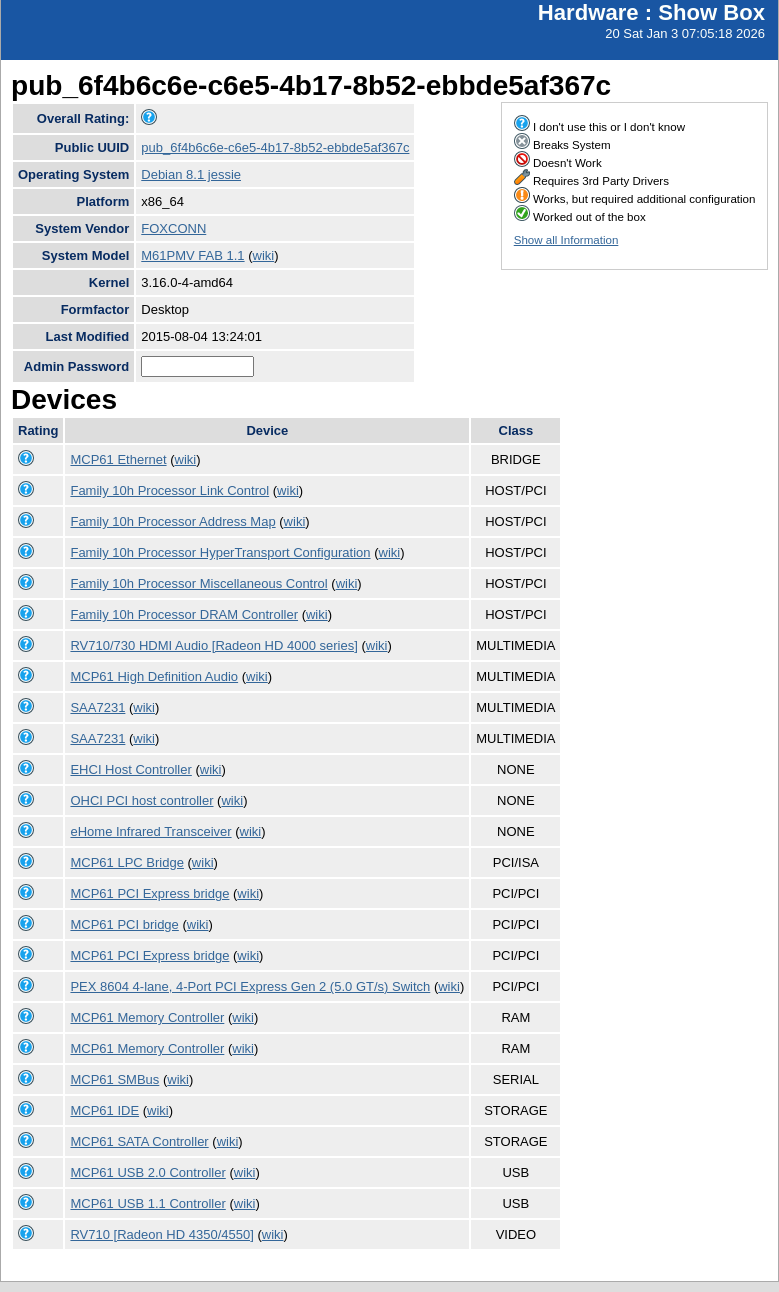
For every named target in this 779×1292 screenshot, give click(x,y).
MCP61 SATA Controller (139, 1141)
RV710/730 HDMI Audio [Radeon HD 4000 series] (213, 645)
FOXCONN (173, 228)
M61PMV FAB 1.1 (192, 255)
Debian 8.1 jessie (191, 174)
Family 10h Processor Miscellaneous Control (198, 583)
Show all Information (566, 240)
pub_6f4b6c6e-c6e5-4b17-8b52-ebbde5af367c (275, 147)
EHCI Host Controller (130, 769)
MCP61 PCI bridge (124, 924)
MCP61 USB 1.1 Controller (147, 1203)
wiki (264, 255)
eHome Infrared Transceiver (150, 831)
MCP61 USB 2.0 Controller (147, 1172)
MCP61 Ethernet (118, 459)
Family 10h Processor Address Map (172, 521)
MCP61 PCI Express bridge (149, 893)
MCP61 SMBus (114, 1079)
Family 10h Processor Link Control (169, 490)
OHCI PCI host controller (141, 800)
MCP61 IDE (104, 1110)
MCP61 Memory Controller (147, 1017)
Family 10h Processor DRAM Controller (184, 614)
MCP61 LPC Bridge (126, 862)
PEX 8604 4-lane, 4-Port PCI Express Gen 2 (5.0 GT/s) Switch (250, 986)
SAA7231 (97, 707)
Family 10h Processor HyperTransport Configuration (220, 552)
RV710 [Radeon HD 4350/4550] (161, 1234)
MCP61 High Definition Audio (154, 676)
